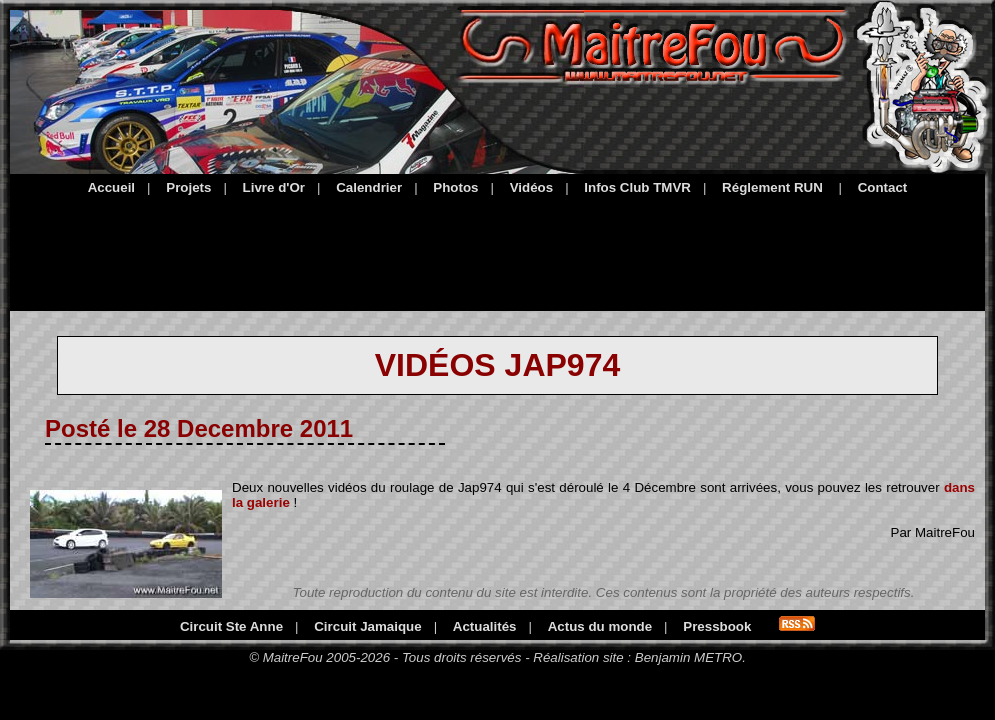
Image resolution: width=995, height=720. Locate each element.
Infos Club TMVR (637, 187)
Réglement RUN (772, 187)
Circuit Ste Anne (231, 626)
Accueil (111, 187)
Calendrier (369, 187)
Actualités (485, 626)
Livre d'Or (274, 187)
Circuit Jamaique (367, 626)
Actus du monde (600, 626)
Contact (883, 187)
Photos (455, 187)
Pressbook (717, 626)
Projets (188, 187)
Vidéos (531, 187)
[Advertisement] (497, 250)
